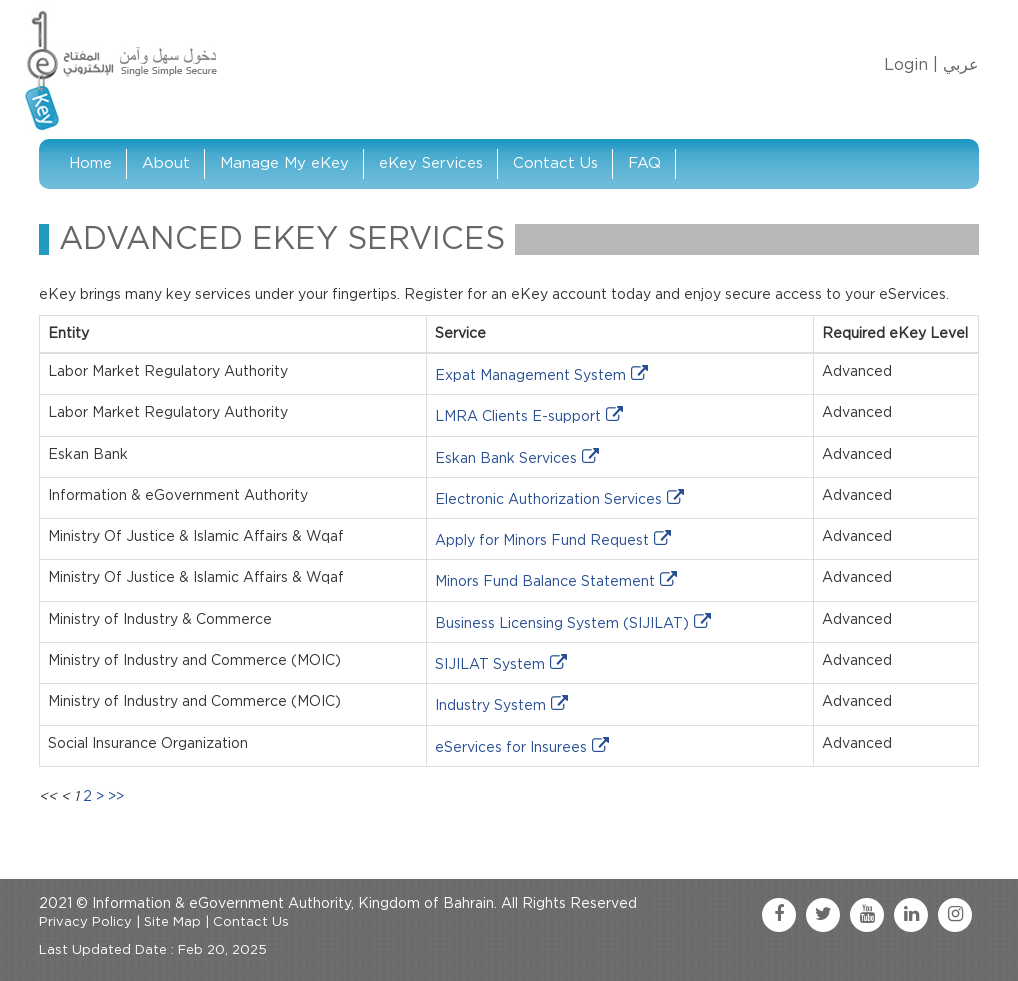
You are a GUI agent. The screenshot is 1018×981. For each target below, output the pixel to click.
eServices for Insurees (511, 748)
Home (90, 163)
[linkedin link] (911, 915)
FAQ (644, 163)
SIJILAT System (490, 665)
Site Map (172, 922)
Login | (911, 65)
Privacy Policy (85, 922)
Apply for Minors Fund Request (542, 541)
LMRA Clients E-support (518, 417)
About (166, 163)
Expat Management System (530, 376)
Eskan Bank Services (506, 459)
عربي (961, 65)
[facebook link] (779, 915)
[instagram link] (955, 915)
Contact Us (555, 163)
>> (116, 797)
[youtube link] (867, 915)
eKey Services (431, 163)
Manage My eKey (284, 163)
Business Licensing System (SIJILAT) (562, 624)
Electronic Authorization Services (548, 500)
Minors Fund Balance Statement (545, 582)
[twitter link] (823, 915)
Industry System (490, 706)
